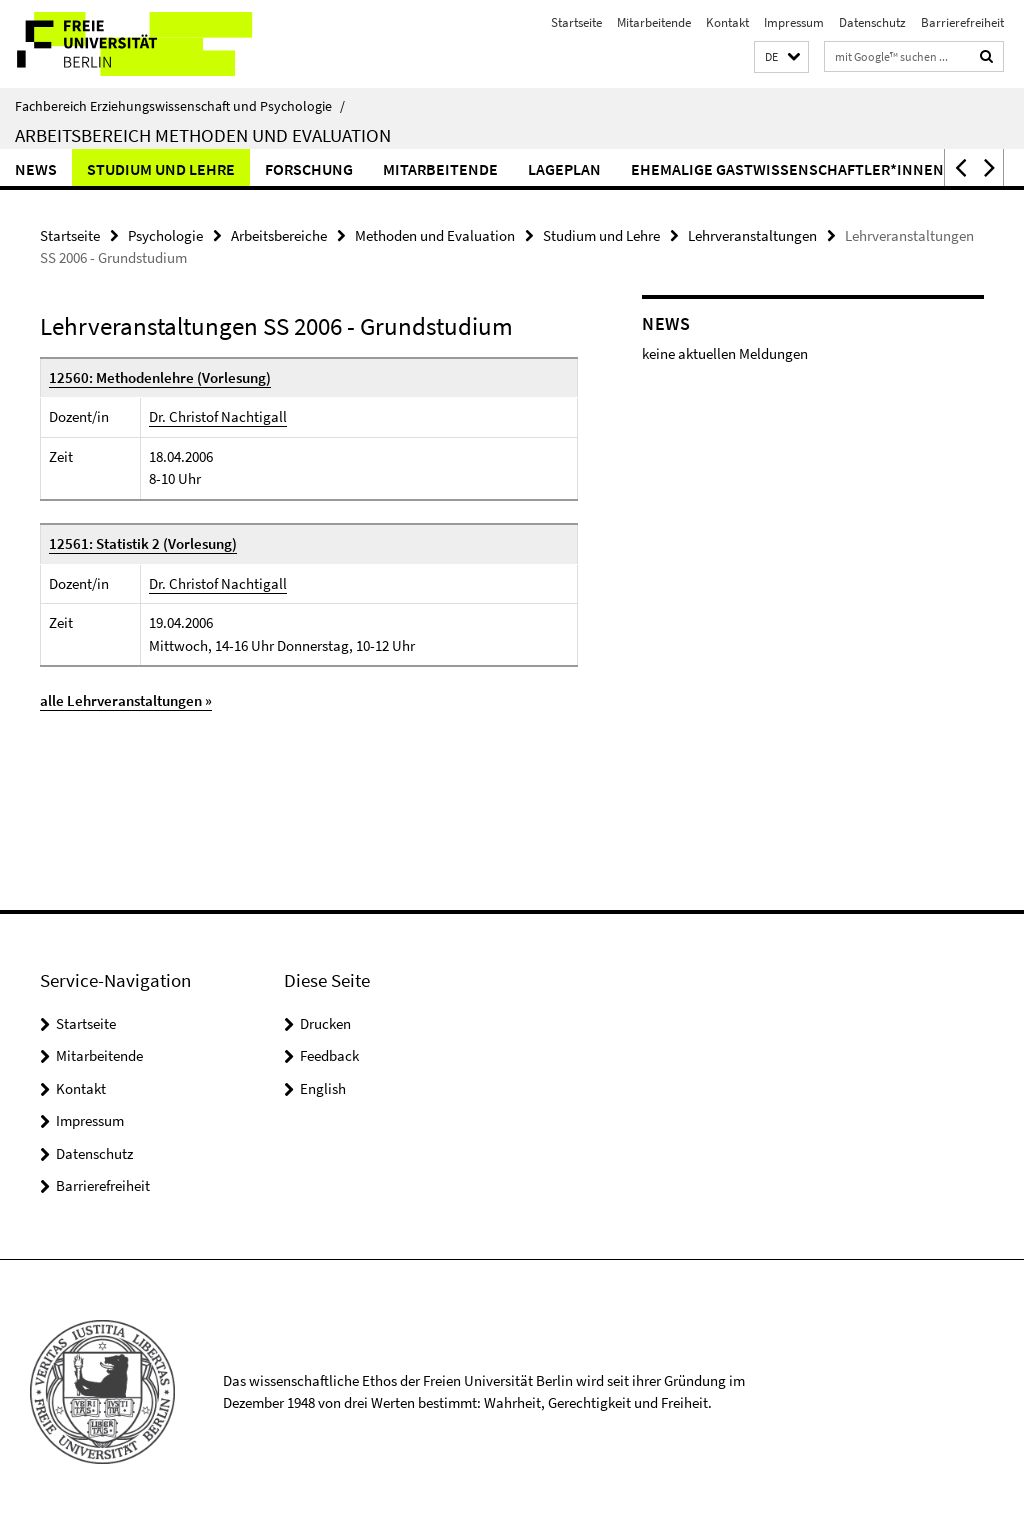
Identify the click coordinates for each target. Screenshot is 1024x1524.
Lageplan (564, 169)
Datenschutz (872, 22)
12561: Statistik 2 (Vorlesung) (143, 543)
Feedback (329, 1055)
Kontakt (727, 22)
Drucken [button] (325, 1023)
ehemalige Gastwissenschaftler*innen (787, 169)
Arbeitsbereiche (279, 235)
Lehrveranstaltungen (752, 235)
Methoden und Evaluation (435, 235)
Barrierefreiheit (962, 22)
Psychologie (165, 235)
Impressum (794, 22)
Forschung (309, 169)
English (323, 1088)
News (36, 169)
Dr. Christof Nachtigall (218, 416)
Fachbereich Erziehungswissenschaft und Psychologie (180, 106)
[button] (781, 57)
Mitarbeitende (654, 22)
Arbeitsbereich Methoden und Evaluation (203, 135)
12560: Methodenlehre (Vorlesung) (160, 377)
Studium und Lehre (161, 169)
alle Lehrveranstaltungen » (126, 700)
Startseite (576, 22)
